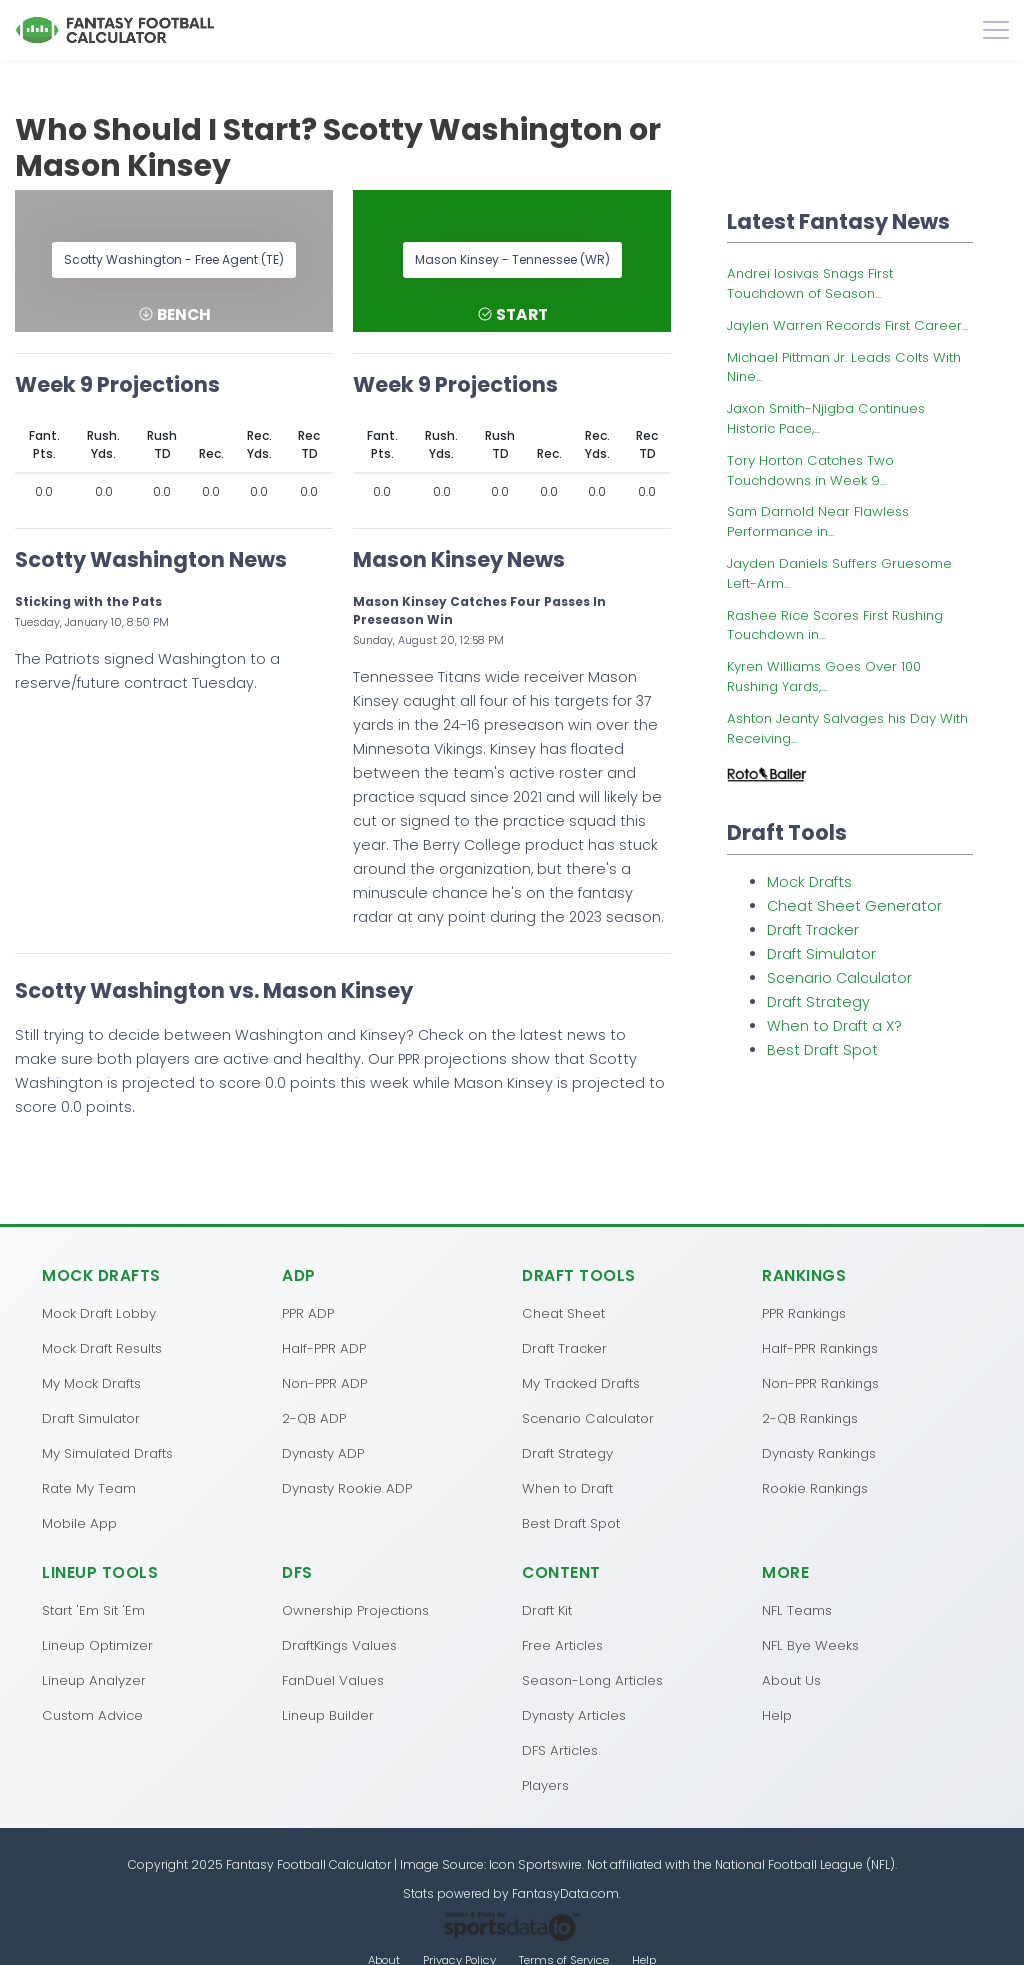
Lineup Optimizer (97, 1645)
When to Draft (567, 1488)
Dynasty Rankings (819, 1453)
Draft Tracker (813, 930)
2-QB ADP (314, 1418)
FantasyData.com (565, 1893)
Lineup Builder (328, 1715)
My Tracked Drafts (581, 1383)
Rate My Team (89, 1488)
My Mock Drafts (91, 1383)
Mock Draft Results (102, 1348)
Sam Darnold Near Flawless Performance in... (818, 521)
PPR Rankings (804, 1313)
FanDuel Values (333, 1680)
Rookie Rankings (815, 1488)
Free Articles (562, 1645)
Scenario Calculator (839, 978)
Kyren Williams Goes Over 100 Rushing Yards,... (824, 676)
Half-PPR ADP (324, 1348)
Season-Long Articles (592, 1680)
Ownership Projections (355, 1610)
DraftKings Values (339, 1645)
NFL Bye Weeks (810, 1645)
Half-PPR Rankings (820, 1348)
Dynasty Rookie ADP (347, 1488)
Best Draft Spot (822, 1050)
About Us (791, 1680)
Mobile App (79, 1523)
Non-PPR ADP (324, 1383)
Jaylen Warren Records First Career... (847, 325)
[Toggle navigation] (996, 30)
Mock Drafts (809, 882)
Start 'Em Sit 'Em (93, 1610)
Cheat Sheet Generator (854, 906)
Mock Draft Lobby (99, 1313)
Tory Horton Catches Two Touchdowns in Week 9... (810, 470)
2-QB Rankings (810, 1418)
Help (777, 1715)
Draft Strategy (818, 1002)
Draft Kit (547, 1610)
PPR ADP (308, 1313)
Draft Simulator (821, 954)
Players (545, 1785)
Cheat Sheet (563, 1313)
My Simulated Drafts (107, 1453)
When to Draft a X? (834, 1026)
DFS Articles (560, 1750)
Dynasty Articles (574, 1715)
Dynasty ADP (323, 1453)
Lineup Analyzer (94, 1680)
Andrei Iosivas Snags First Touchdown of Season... (810, 283)
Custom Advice (92, 1715)
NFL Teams (797, 1610)
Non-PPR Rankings (820, 1383)
